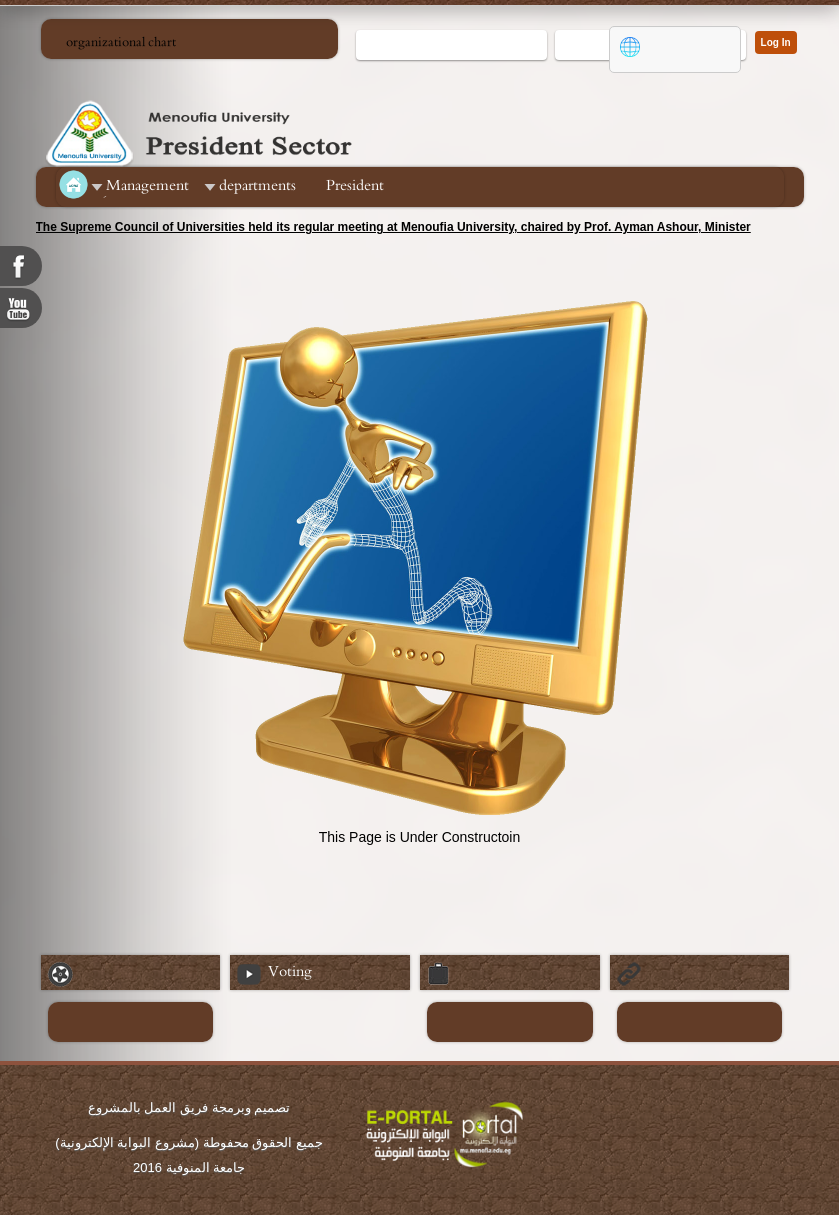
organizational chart (121, 42)
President (355, 185)
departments (257, 185)
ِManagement (147, 185)
